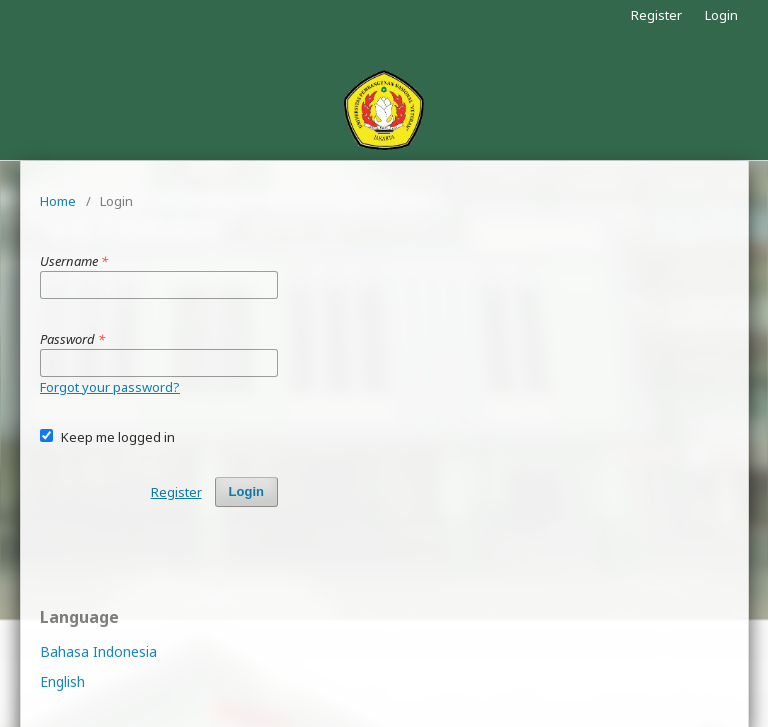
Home (58, 201)
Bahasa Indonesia (98, 651)
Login (721, 15)
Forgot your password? (110, 387)
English (62, 681)
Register (656, 15)
